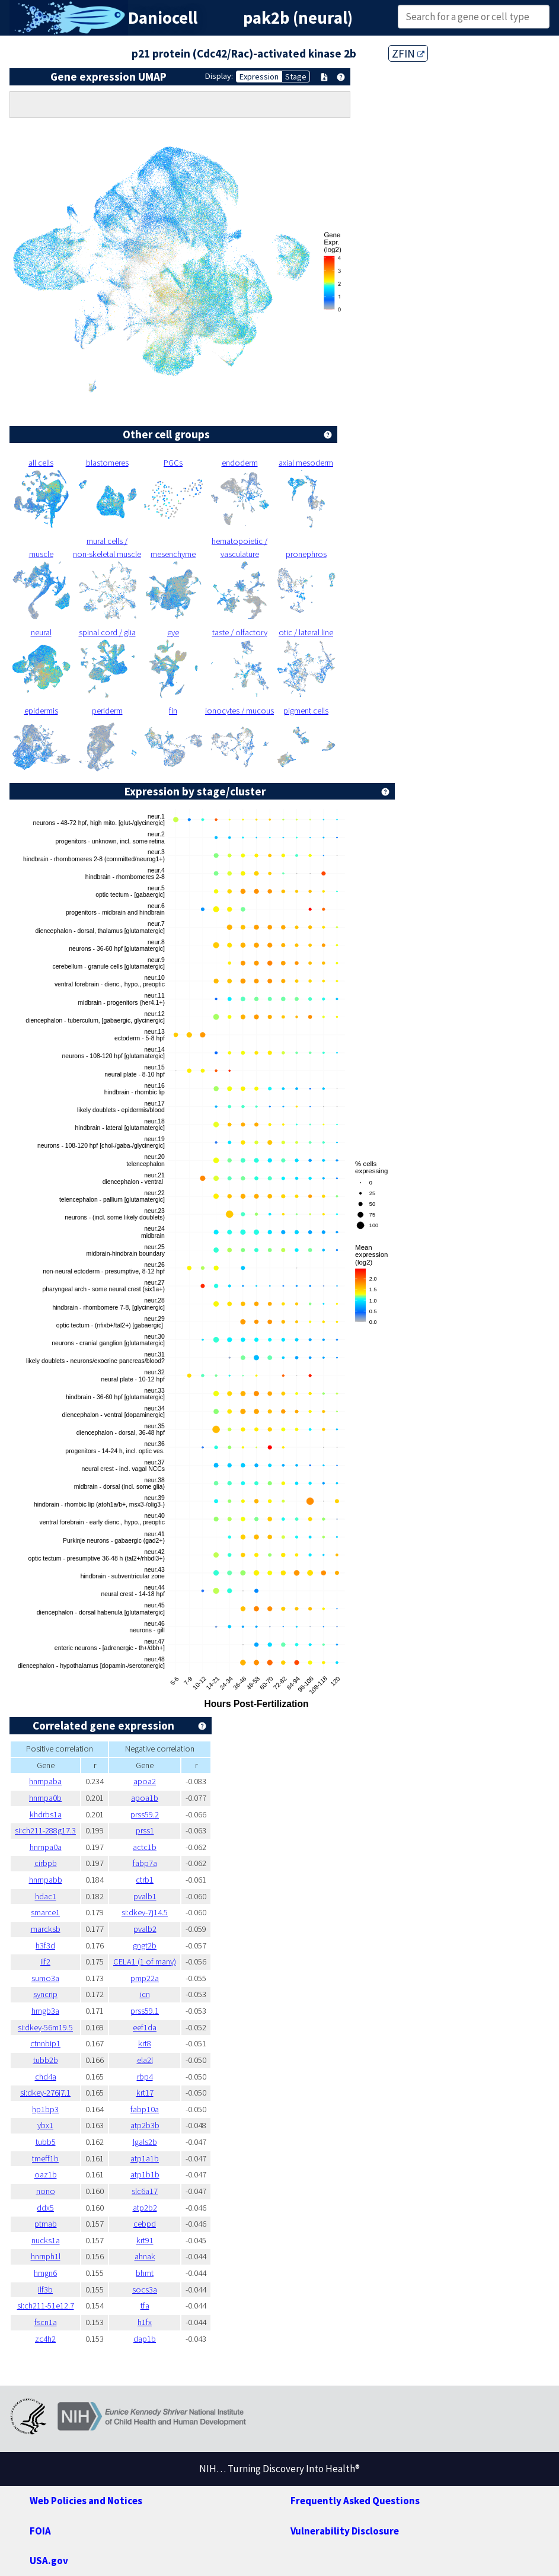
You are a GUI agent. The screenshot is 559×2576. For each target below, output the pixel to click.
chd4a (45, 2076)
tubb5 (46, 2141)
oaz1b (45, 2174)
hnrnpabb (45, 1879)
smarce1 (45, 1912)
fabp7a (145, 1863)
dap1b (144, 2338)
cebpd (144, 2223)
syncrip (45, 1994)
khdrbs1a (46, 1814)
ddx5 (45, 2207)
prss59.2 (144, 1814)
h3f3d (45, 1945)
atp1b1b (144, 2174)
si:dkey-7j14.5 (145, 1912)
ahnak (145, 2256)
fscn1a (45, 2322)
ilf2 (45, 1961)
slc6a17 (145, 2191)
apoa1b (144, 1797)
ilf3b (45, 2289)
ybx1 (45, 2125)
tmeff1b (45, 2158)
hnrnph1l (45, 2256)
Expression (259, 76)
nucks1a (45, 2240)
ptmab (45, 2223)
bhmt (145, 2273)
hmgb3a (45, 2010)
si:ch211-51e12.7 (45, 2305)
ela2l (145, 2060)
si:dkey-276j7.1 (45, 2092)
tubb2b (45, 2060)
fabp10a (144, 2109)
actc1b (144, 1847)
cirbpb (45, 1863)
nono (45, 2191)
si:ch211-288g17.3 (45, 1830)
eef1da (144, 2027)
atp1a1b (144, 2158)
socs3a (144, 2289)
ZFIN (408, 53)
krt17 (145, 2092)
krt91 (145, 2240)
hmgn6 (45, 2273)
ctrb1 (145, 1879)
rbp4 (145, 2076)
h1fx (145, 2322)
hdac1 (45, 1896)
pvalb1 (144, 1896)
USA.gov (49, 2560)
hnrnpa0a (46, 1847)
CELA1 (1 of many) (144, 1961)
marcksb (45, 1929)
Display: (219, 76)
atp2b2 (145, 2207)
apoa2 (144, 1781)
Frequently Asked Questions (355, 2500)
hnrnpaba (45, 1781)
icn (145, 1994)
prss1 (145, 1830)
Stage (295, 76)
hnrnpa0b (45, 1797)
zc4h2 (45, 2338)
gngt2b (144, 1945)
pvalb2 (144, 1929)
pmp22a (144, 1978)
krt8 (144, 2043)
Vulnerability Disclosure (344, 2530)
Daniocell (162, 17)
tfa (144, 2305)
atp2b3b (144, 2125)
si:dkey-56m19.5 (45, 2027)
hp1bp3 (45, 2109)
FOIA (40, 2530)
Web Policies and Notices (86, 2500)
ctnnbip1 (45, 2043)
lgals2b (145, 2141)
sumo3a (45, 1978)
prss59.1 (144, 2010)
